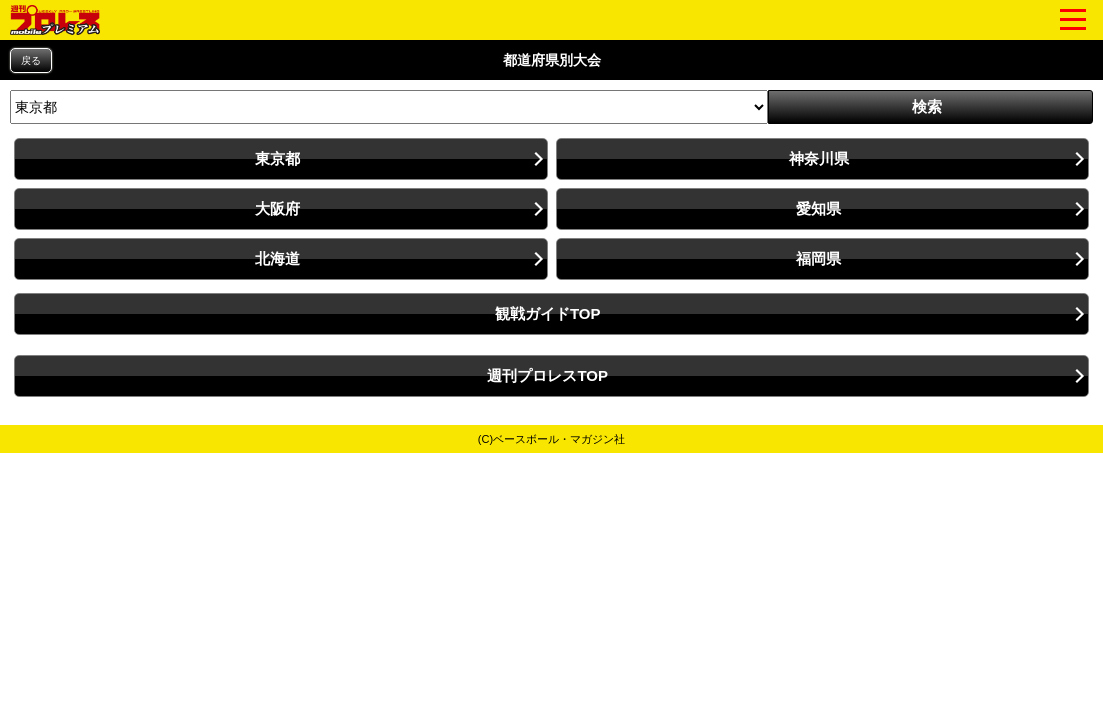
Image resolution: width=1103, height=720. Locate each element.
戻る (31, 60)
